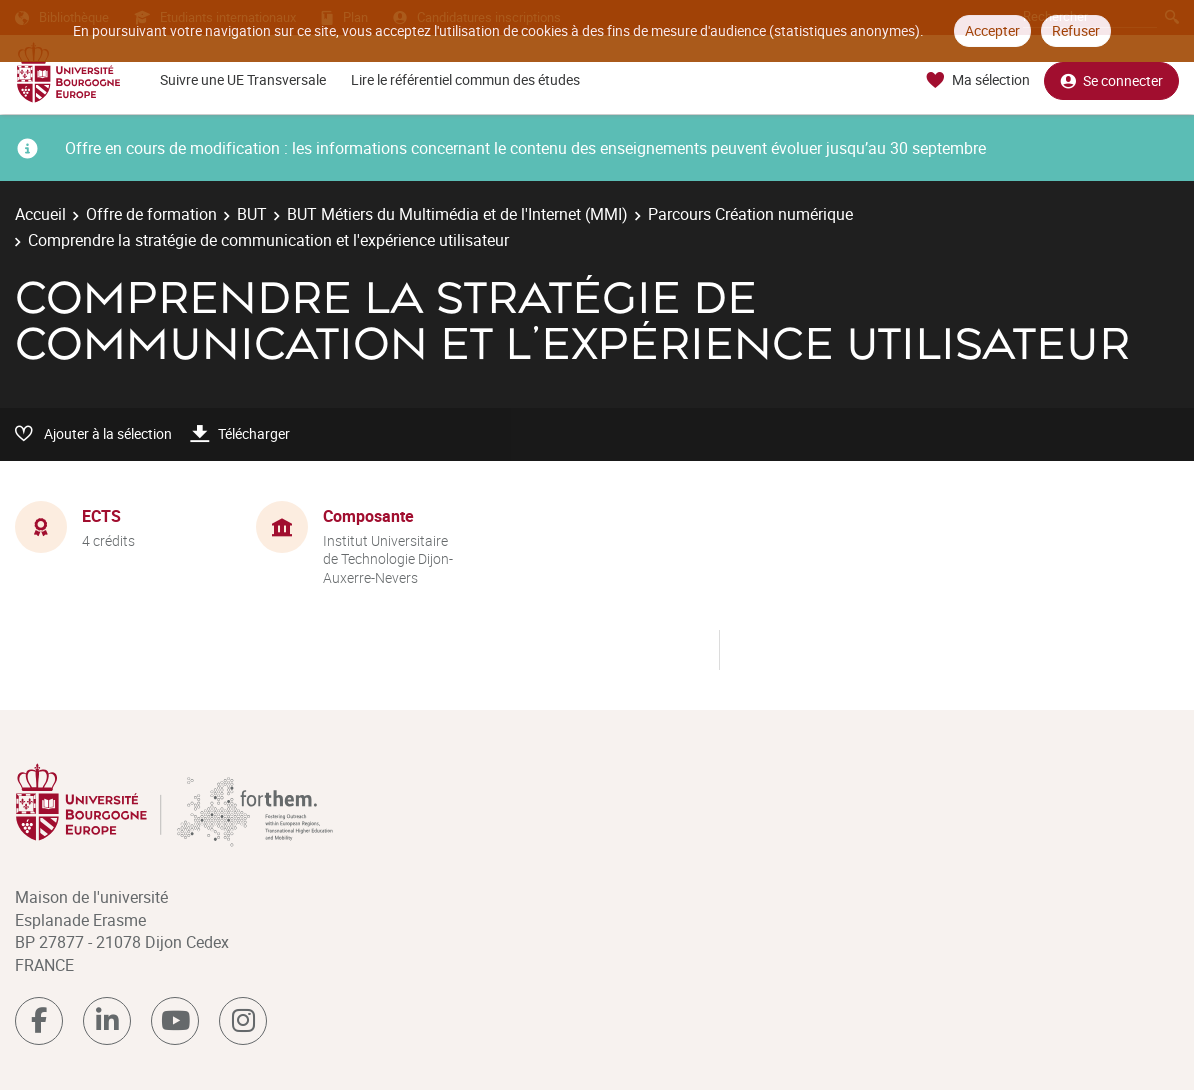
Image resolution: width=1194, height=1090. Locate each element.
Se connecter (1111, 80)
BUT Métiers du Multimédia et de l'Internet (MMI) (457, 214)
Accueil (40, 214)
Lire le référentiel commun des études (465, 79)
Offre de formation (151, 214)
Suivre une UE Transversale (243, 79)
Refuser (1076, 30)
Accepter (992, 30)
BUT (252, 214)
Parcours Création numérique (750, 214)
